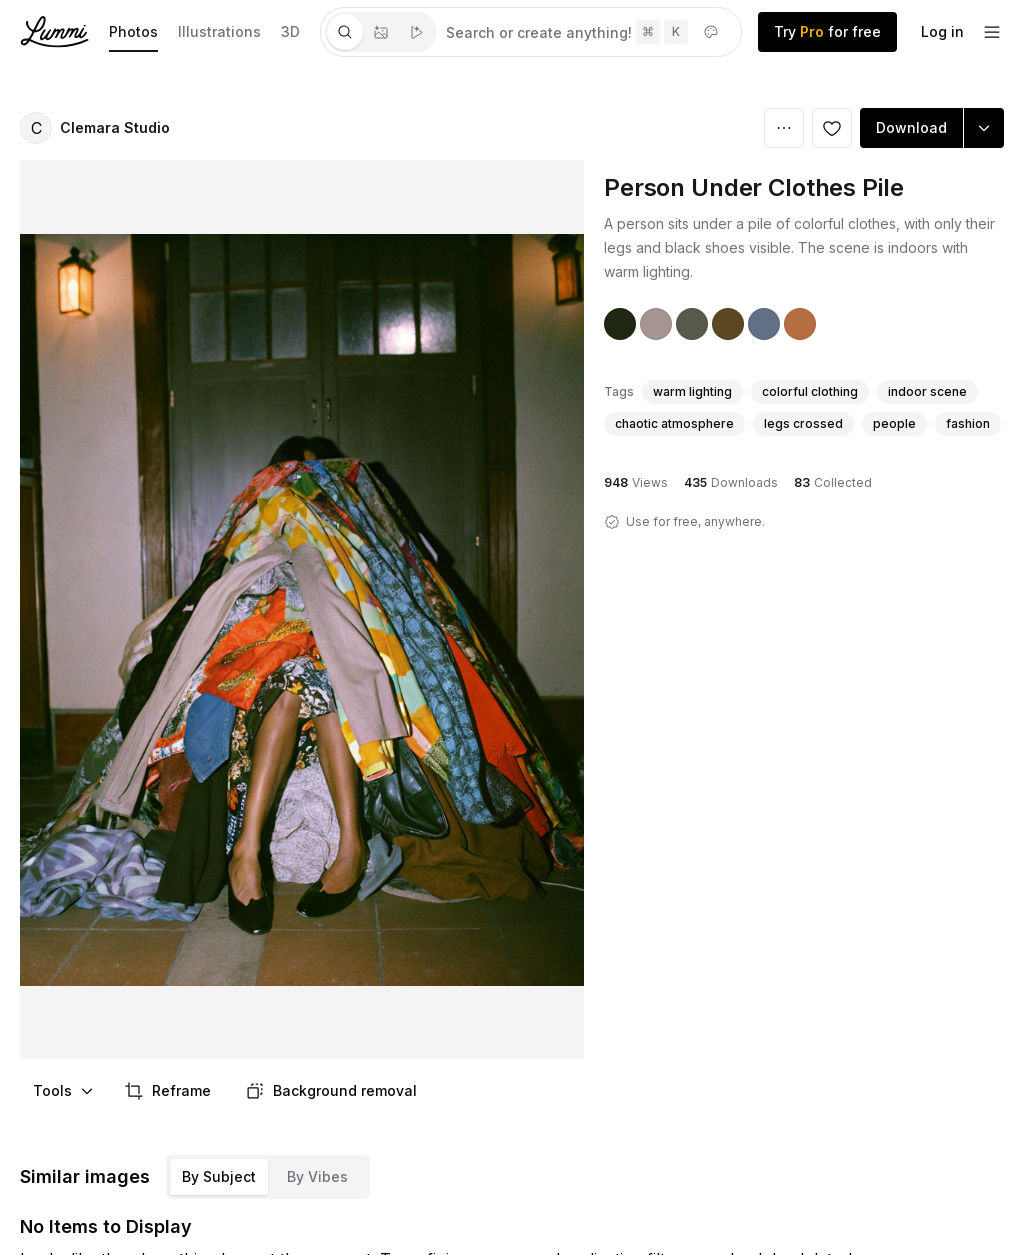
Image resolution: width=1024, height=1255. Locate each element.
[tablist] (381, 32)
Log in (942, 31)
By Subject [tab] (219, 1176)
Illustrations (219, 31)
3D (290, 31)
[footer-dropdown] (992, 32)
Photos (133, 31)
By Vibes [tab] (317, 1176)
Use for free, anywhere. (695, 521)
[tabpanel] (589, 32)
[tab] (345, 32)
